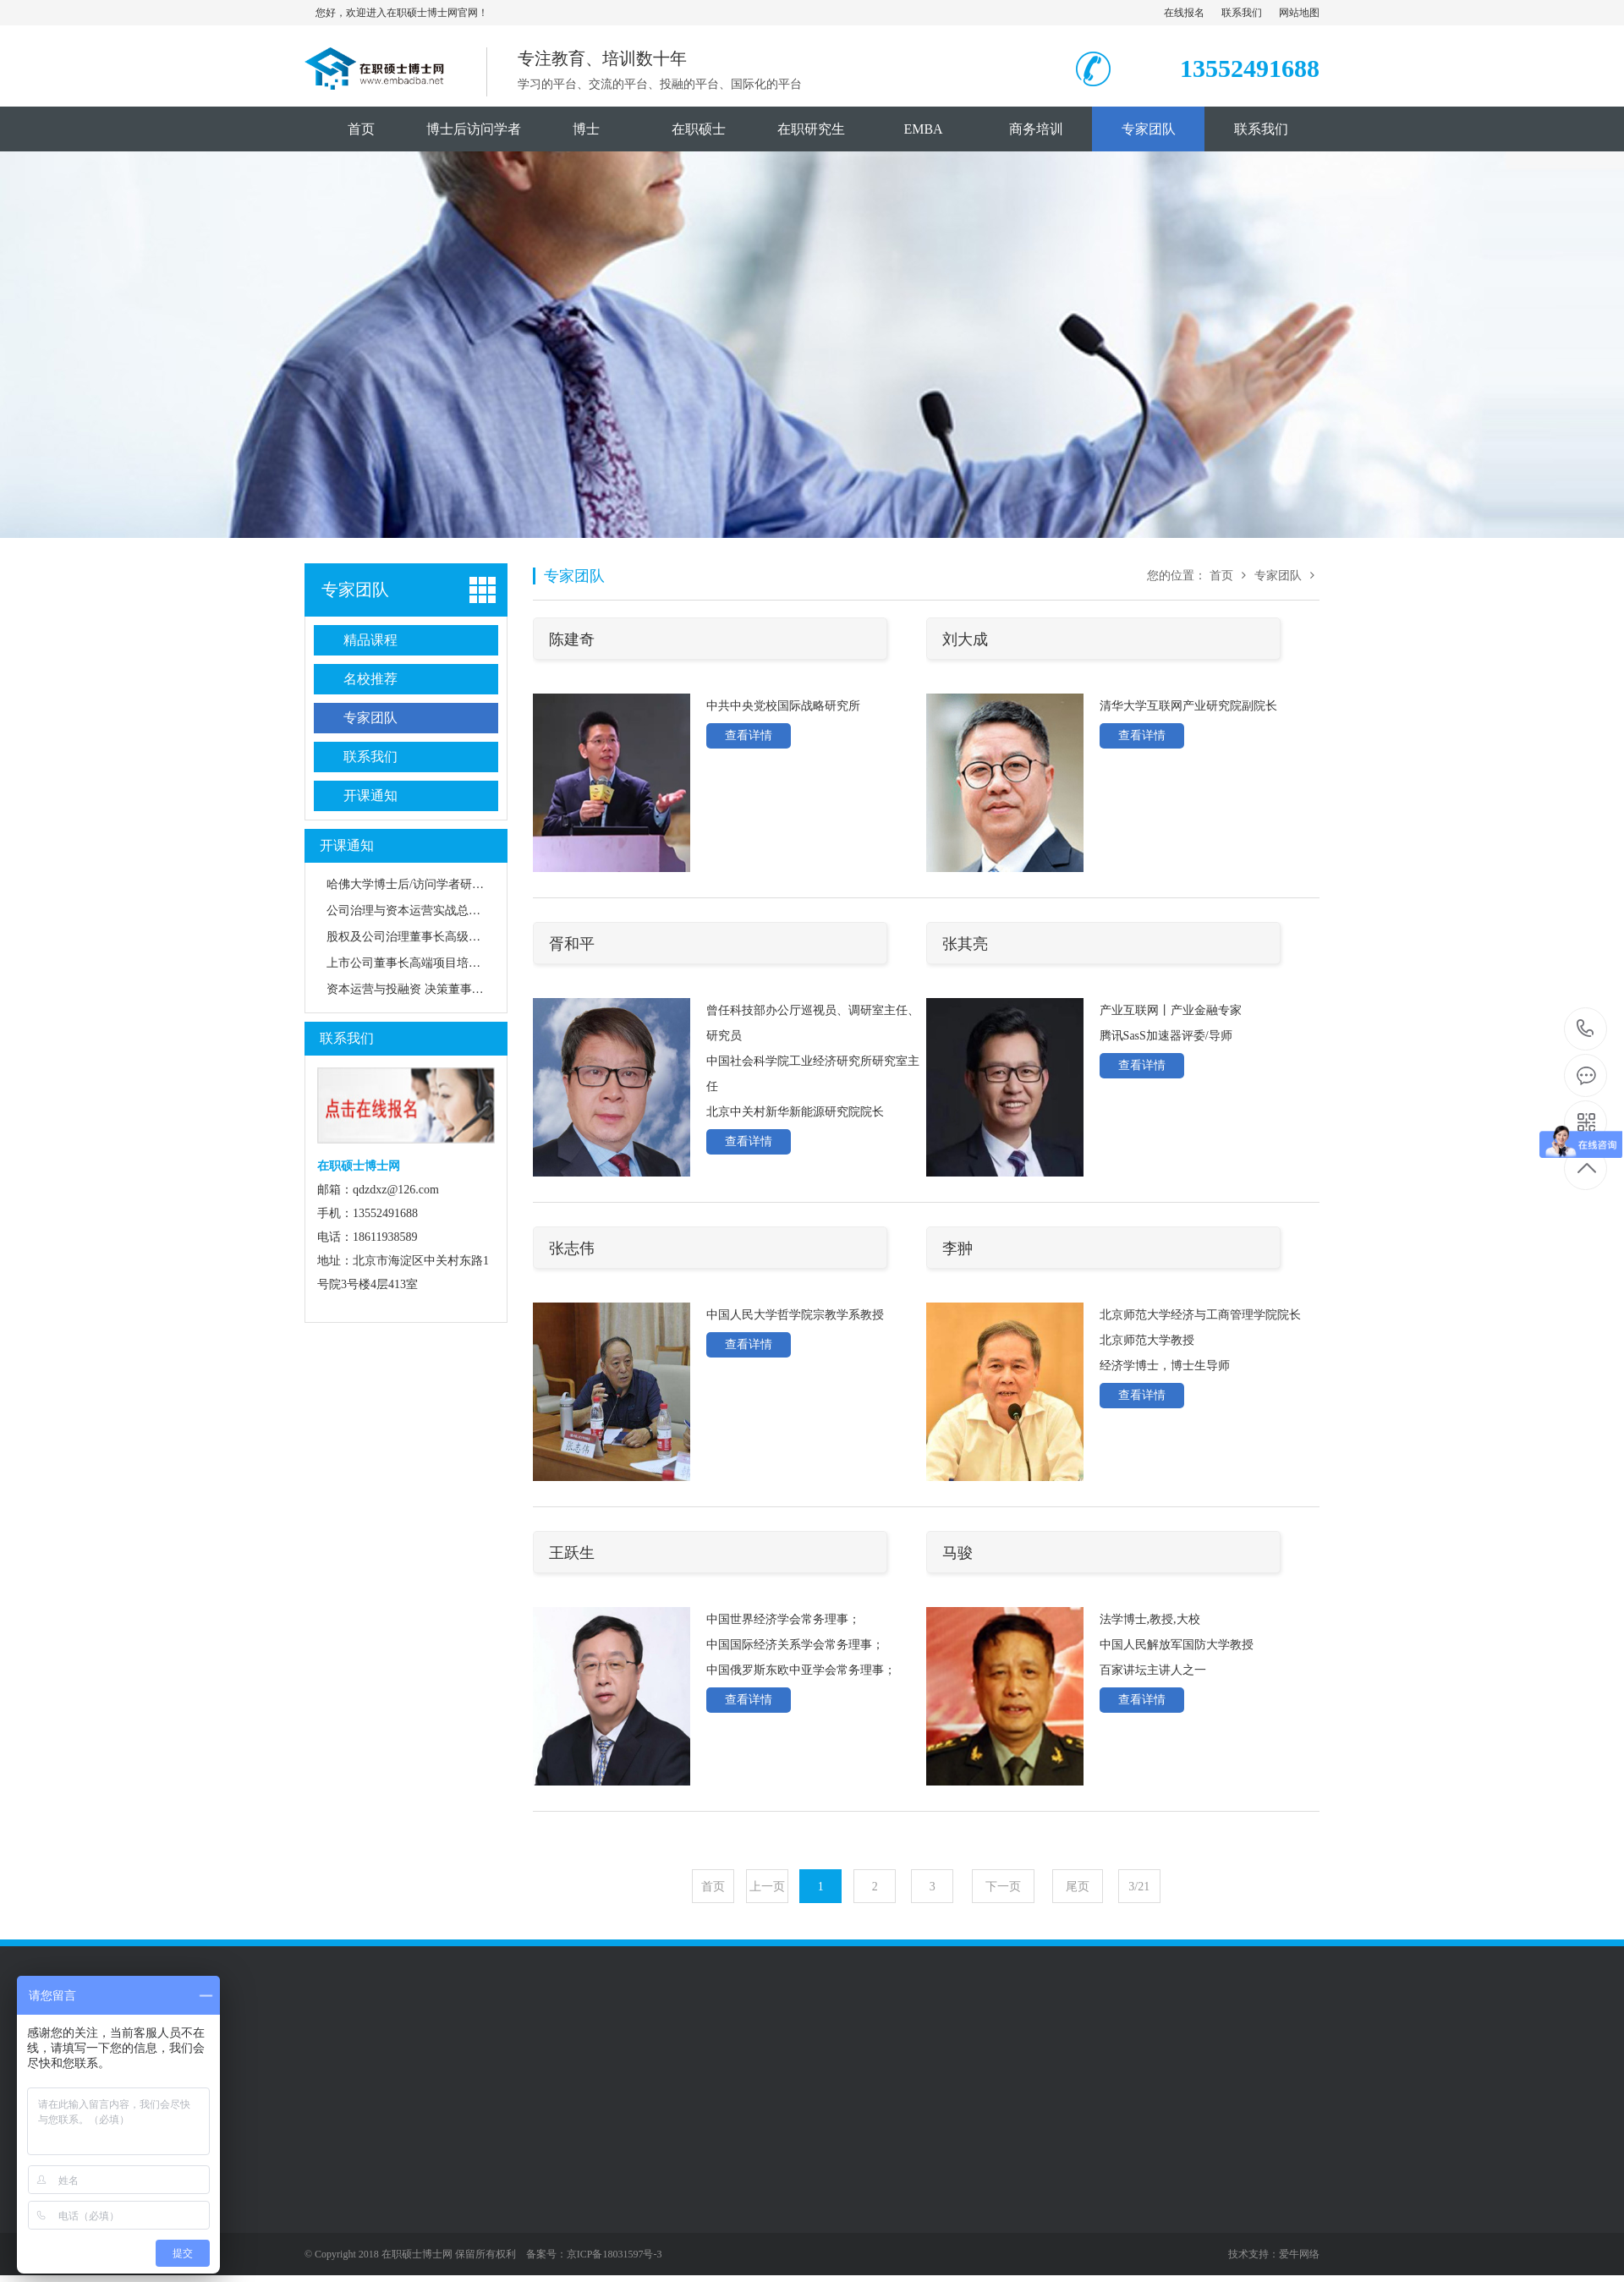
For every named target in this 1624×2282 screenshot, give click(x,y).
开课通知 (370, 795)
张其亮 (965, 943)
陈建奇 (572, 639)
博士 (586, 129)
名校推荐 (370, 679)
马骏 (957, 1552)
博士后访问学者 (473, 129)
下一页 (1003, 1886)
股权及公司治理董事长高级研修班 (415, 936)
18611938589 (1585, 1028)
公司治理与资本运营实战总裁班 (409, 910)
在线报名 (1184, 13)
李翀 (957, 1248)
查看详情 (748, 735)
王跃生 (572, 1552)
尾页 (1077, 1886)
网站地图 (1299, 13)
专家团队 (1149, 129)
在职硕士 (699, 129)
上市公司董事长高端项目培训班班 (415, 963)
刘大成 (965, 639)
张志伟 (572, 1248)
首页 (361, 129)
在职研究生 (811, 129)
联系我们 (1241, 13)
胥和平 (572, 943)
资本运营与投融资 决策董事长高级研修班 (434, 989)
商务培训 (1036, 129)
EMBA (922, 129)
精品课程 (370, 640)
